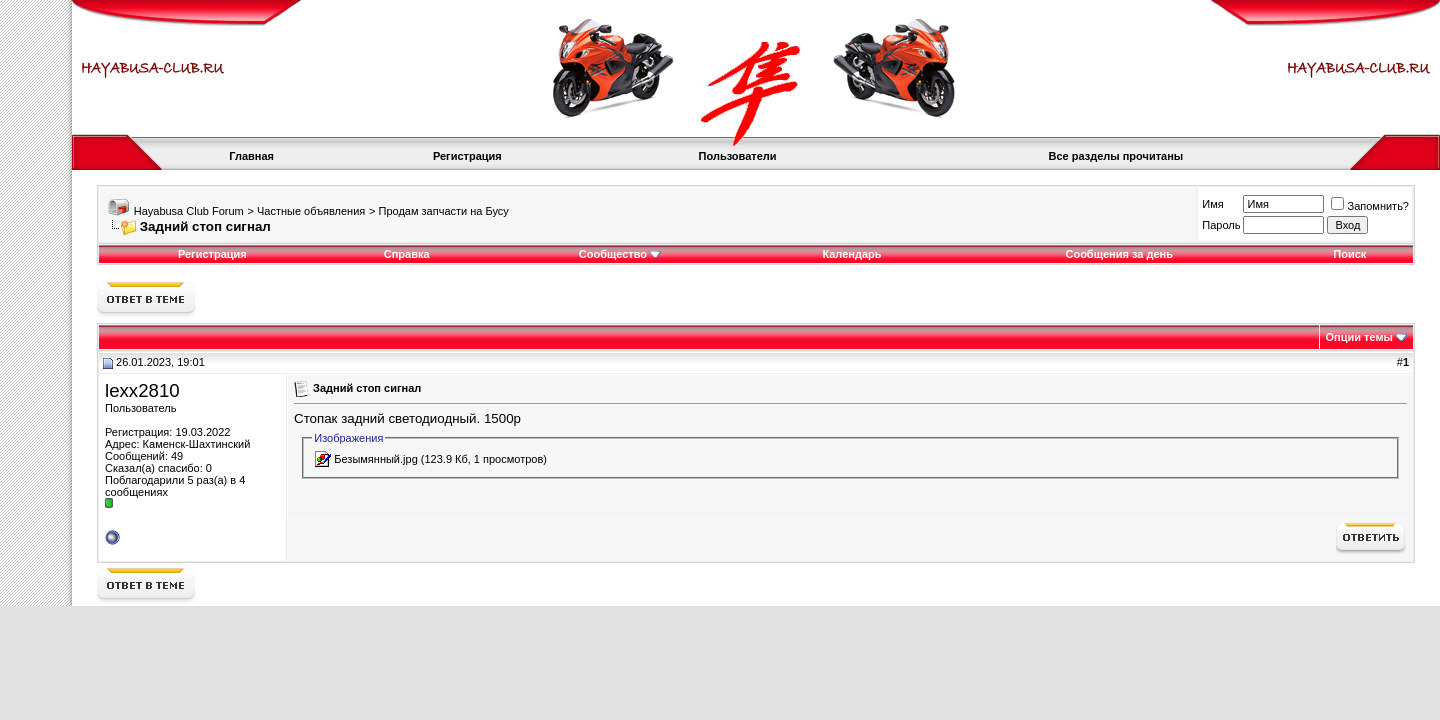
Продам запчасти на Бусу (443, 211)
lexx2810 (142, 390)
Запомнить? (1370, 206)
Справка (407, 254)
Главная (251, 156)
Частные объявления (311, 211)
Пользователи (738, 156)
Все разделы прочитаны (1116, 156)
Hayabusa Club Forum (189, 211)
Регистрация (467, 156)
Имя (1212, 204)
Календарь (851, 254)
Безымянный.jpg (376, 459)
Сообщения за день (1118, 254)
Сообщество (620, 254)
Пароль (1221, 225)
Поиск (1349, 254)
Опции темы (1359, 337)
